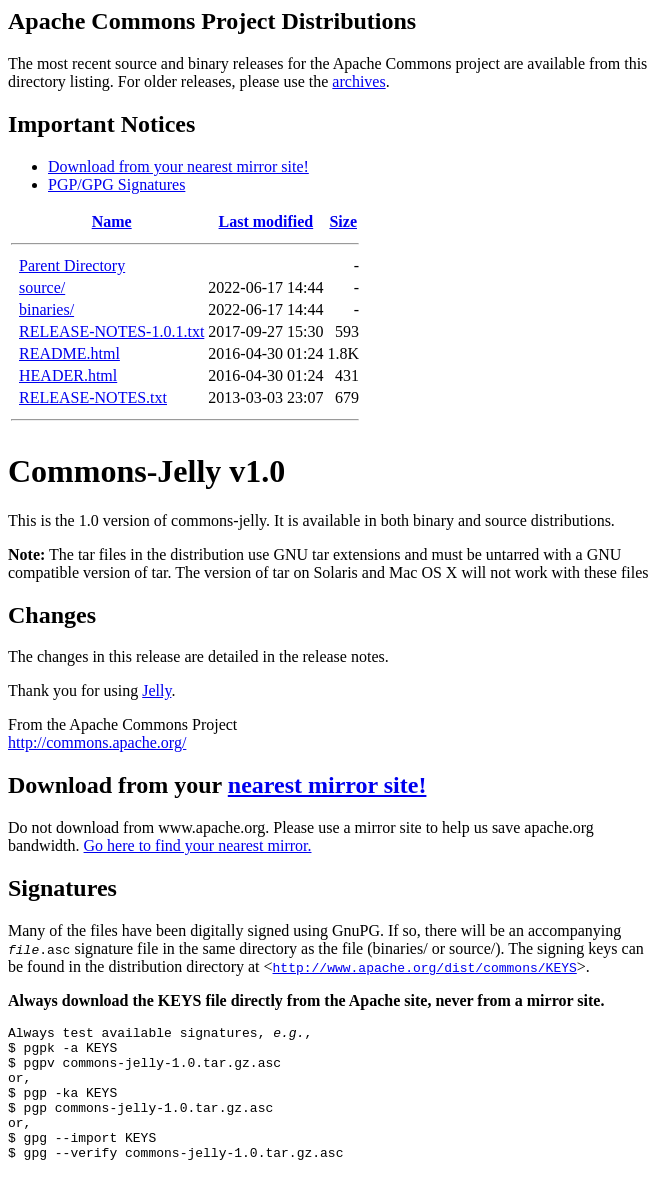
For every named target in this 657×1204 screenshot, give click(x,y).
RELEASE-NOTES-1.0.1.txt (111, 331)
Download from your (118, 785)
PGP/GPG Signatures (116, 184)
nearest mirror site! (327, 785)
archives (358, 81)
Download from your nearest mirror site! (178, 166)
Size (343, 221)
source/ (42, 287)
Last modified (266, 221)
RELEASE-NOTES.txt (93, 397)
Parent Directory (72, 265)
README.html (69, 353)
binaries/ (46, 309)
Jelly (156, 690)
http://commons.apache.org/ (97, 742)
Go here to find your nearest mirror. (198, 845)
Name (112, 221)
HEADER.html (68, 375)
